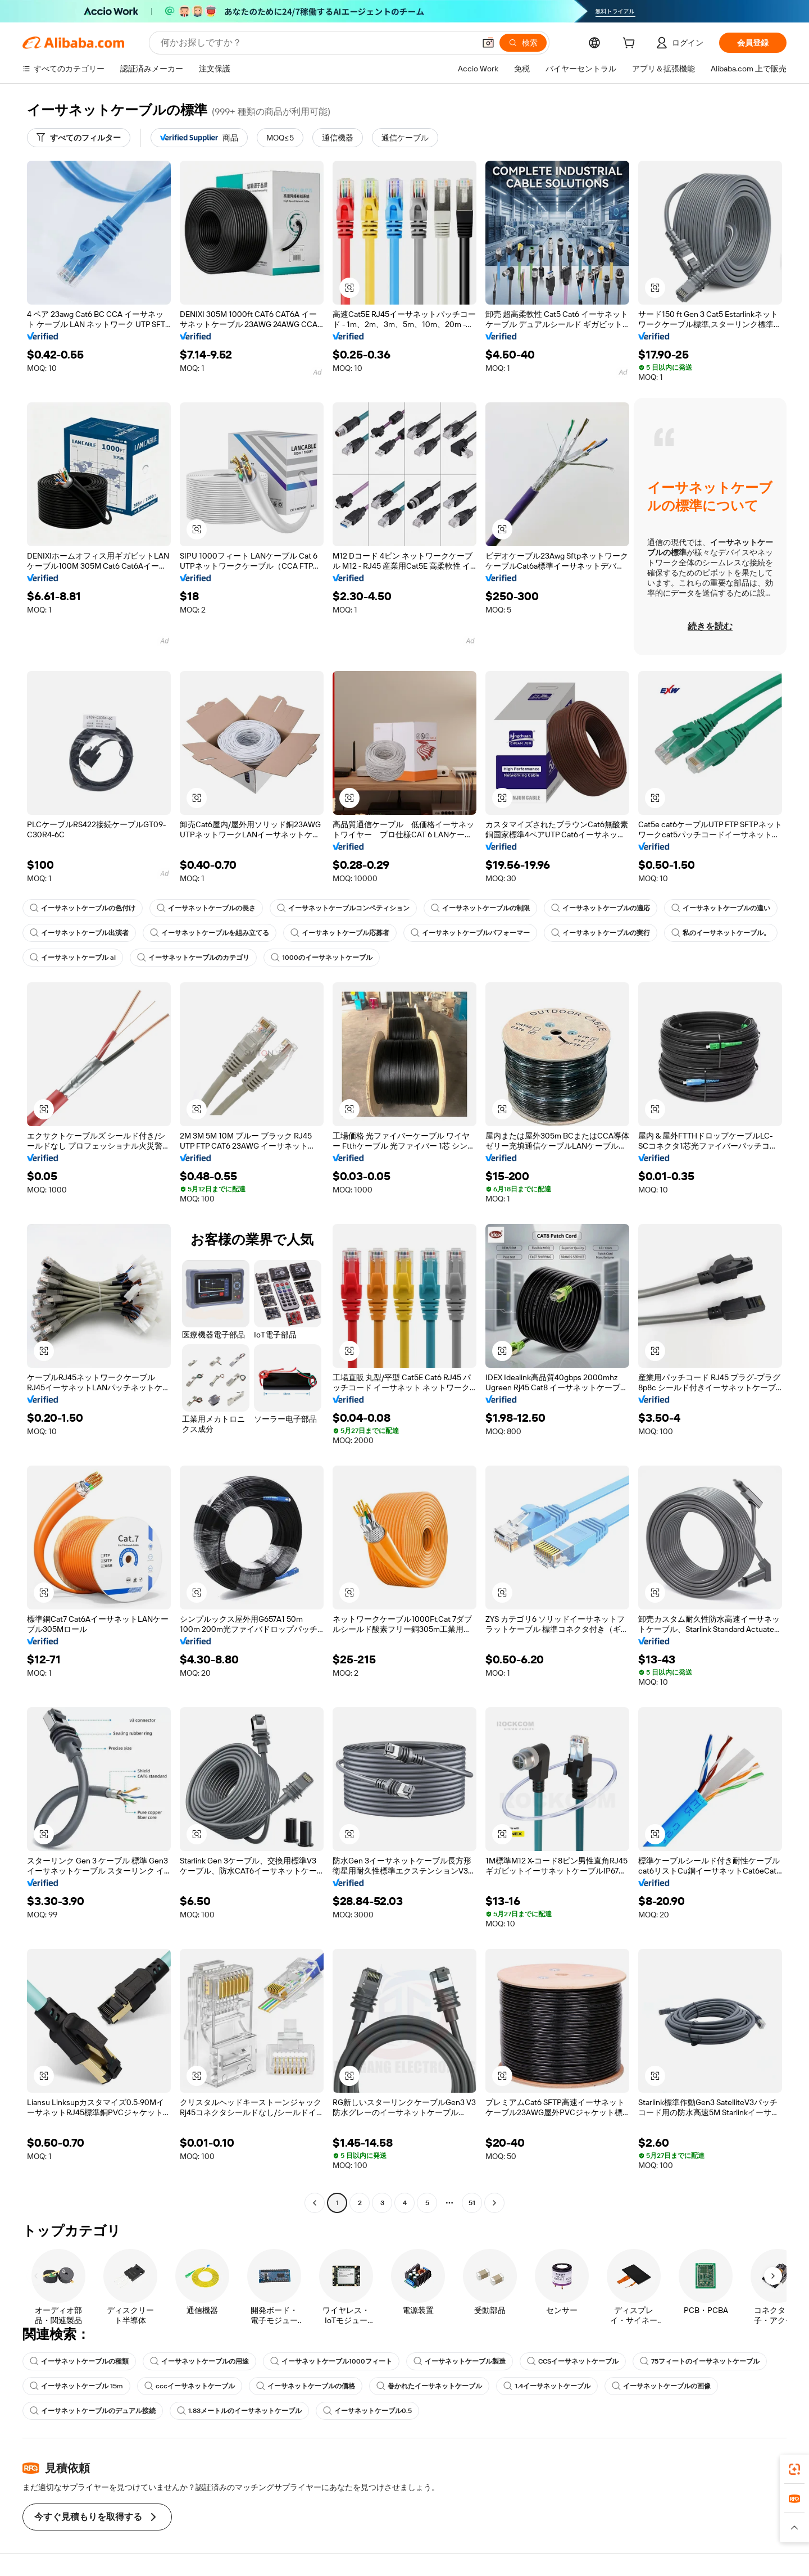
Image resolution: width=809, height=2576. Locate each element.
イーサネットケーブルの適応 (600, 908)
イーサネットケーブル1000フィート (331, 2361)
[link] (794, 2469)
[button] (488, 42)
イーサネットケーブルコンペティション (343, 908)
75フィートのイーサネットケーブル (700, 2361)
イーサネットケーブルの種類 (79, 2361)
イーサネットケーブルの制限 (480, 908)
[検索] (523, 43)
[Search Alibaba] (316, 43)
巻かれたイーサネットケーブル (429, 2386)
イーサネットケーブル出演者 (79, 932)
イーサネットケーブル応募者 (339, 932)
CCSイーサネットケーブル (573, 2361)
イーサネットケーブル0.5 (367, 2410)
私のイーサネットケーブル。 (720, 932)
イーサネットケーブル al (73, 957)
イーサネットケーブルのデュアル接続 (93, 2410)
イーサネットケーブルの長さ (206, 908)
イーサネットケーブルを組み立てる (209, 932)
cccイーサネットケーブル (189, 2386)
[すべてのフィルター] (78, 137)
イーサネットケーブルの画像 (661, 2386)
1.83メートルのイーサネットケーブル (239, 2410)
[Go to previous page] (314, 2203)
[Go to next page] (494, 2203)
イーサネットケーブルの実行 (600, 932)
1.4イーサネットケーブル (546, 2386)
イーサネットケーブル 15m (76, 2386)
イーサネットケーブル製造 (459, 2361)
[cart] (630, 44)
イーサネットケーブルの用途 (199, 2361)
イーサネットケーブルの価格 (305, 2386)
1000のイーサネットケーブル (321, 957)
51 (472, 2203)
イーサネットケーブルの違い (720, 908)
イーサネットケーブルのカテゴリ (193, 957)
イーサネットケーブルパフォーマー (470, 932)
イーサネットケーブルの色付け (82, 908)
